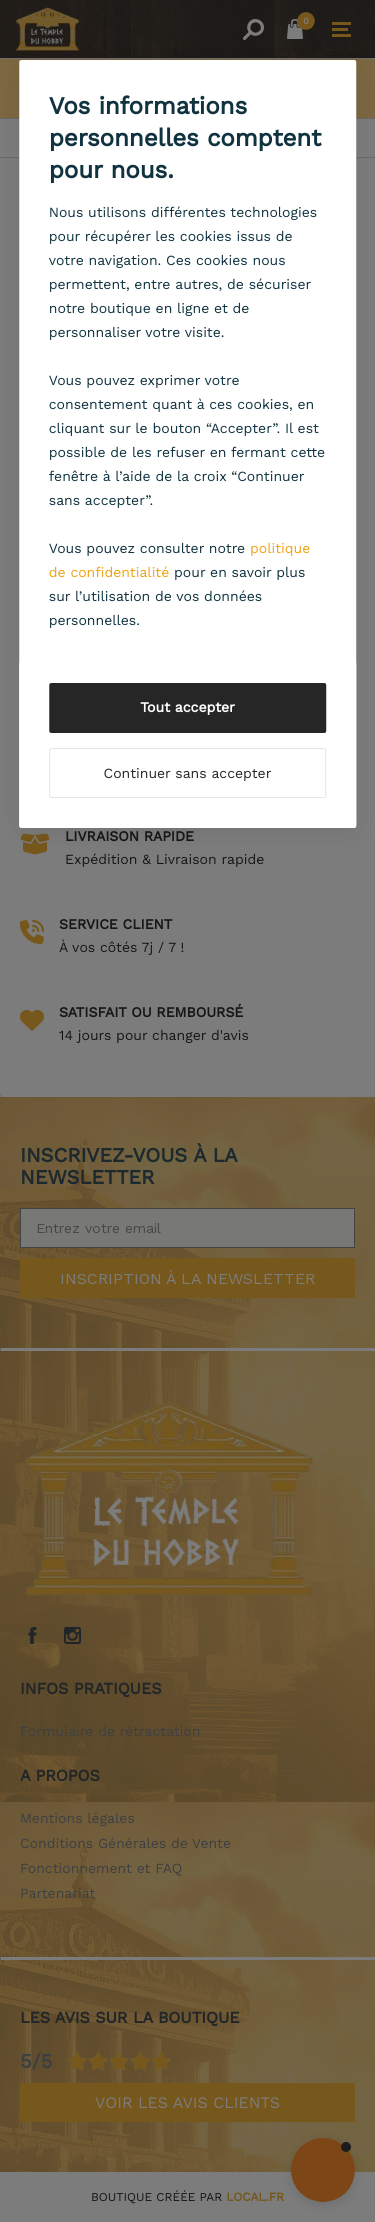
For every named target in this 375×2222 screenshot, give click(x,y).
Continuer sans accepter (188, 774)
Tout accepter (187, 708)
